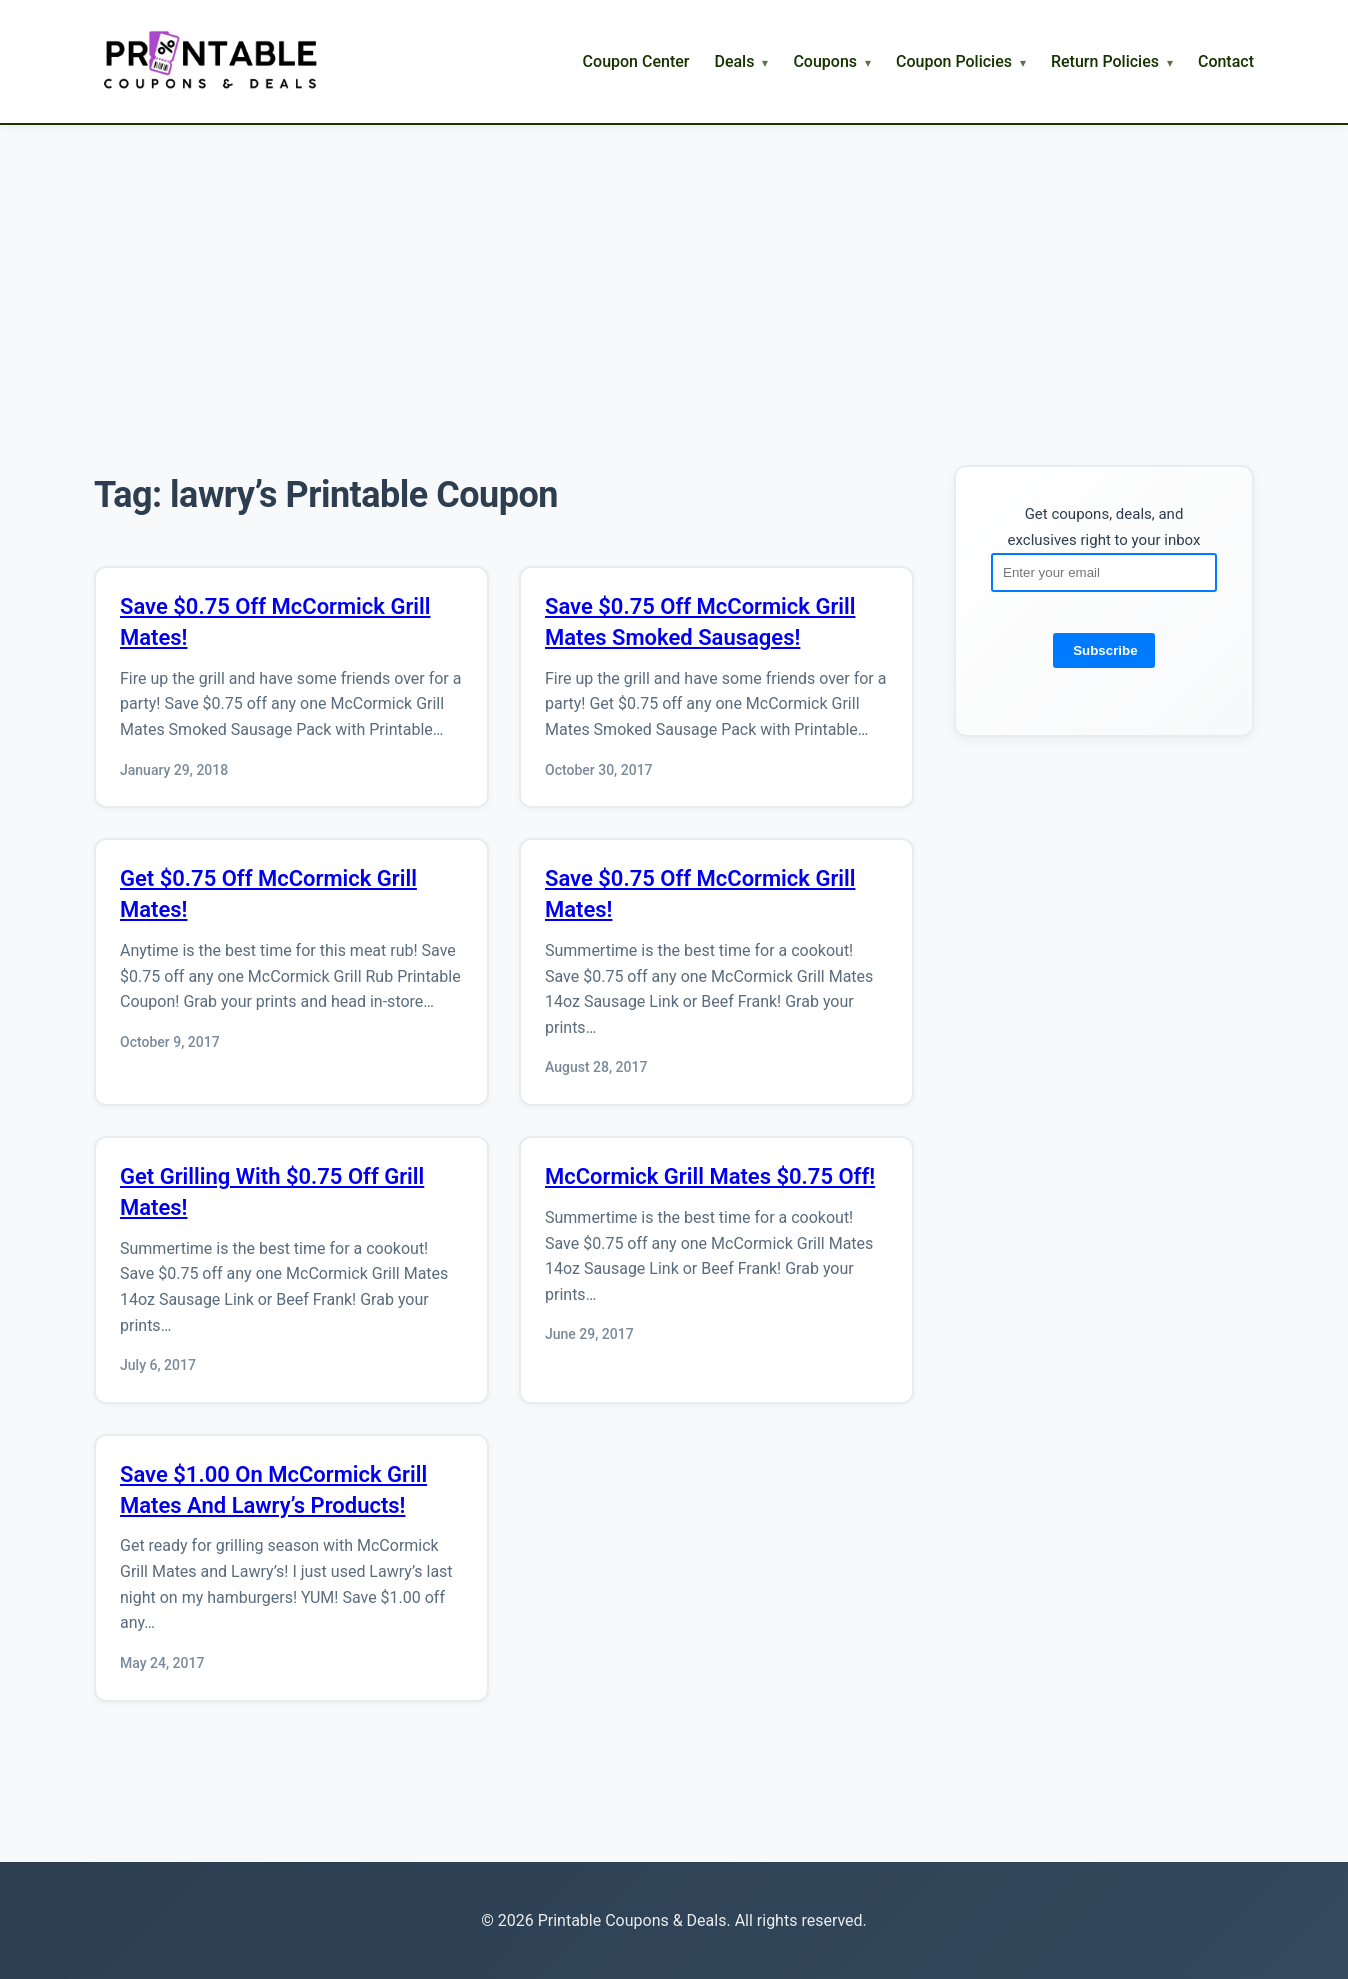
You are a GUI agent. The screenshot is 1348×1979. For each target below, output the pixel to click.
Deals (734, 61)
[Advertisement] (674, 275)
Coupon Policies (954, 61)
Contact (1226, 61)
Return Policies (1105, 61)
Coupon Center (636, 61)
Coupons (825, 61)
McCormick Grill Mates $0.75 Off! (710, 1176)
